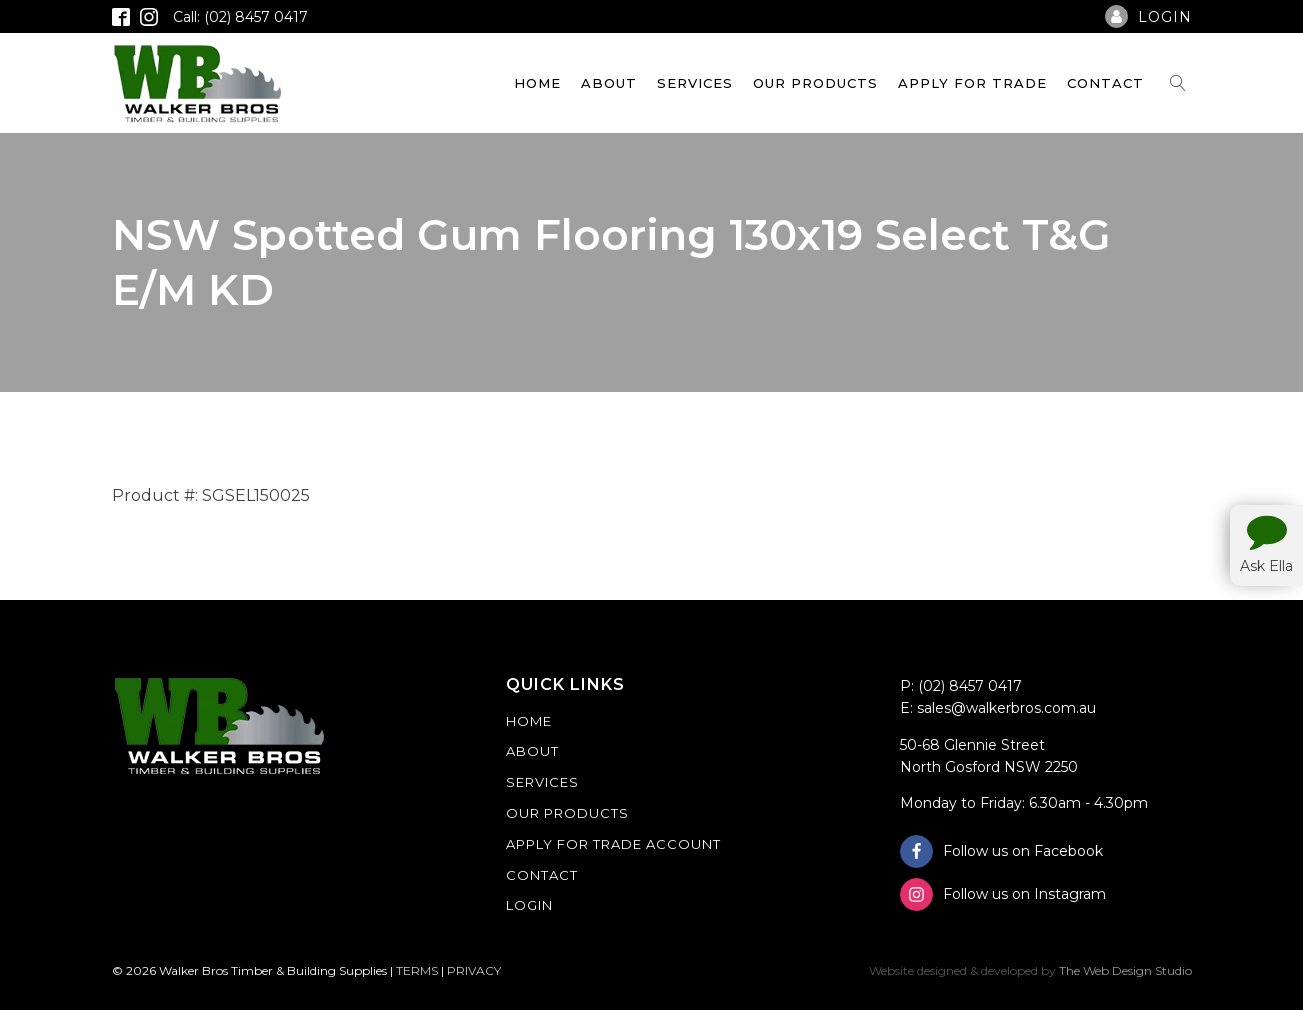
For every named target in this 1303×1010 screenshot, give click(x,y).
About (609, 83)
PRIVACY (474, 970)
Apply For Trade (972, 83)
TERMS (417, 970)
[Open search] (1178, 83)
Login (529, 905)
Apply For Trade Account (613, 844)
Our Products (815, 83)
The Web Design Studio (1125, 970)
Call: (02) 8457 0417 (240, 17)
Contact (1105, 83)
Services (695, 83)
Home (537, 83)
